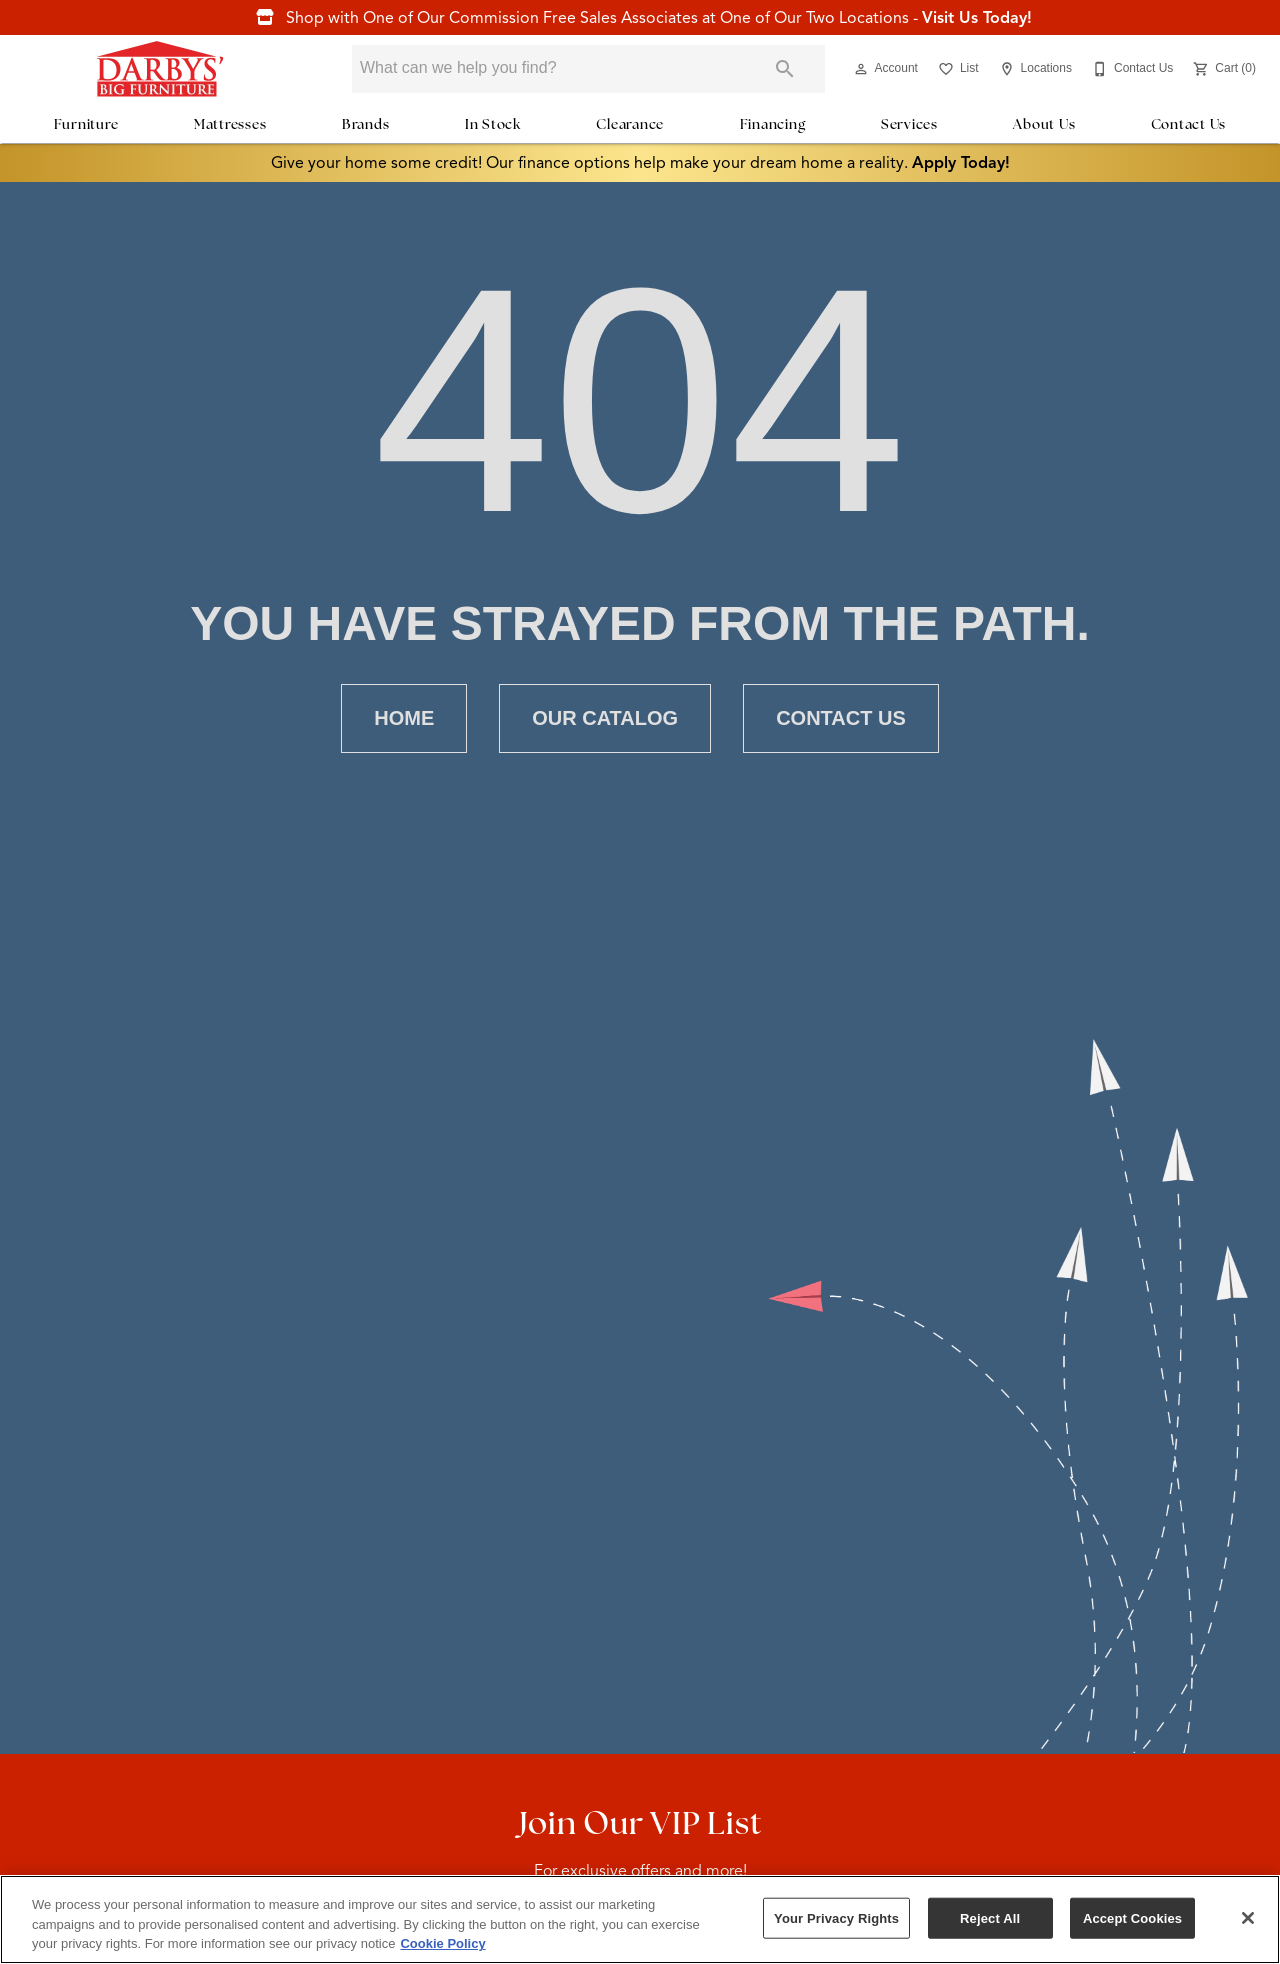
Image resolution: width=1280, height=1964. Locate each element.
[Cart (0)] (1222, 69)
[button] (861, 69)
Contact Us (1189, 124)
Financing (773, 124)
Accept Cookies (1132, 1917)
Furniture (86, 124)
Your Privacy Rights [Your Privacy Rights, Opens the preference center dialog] (836, 1917)
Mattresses (230, 124)
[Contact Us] (1130, 69)
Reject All (990, 1917)
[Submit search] (785, 69)
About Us (1044, 124)
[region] (640, 1919)
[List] (956, 69)
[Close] (1248, 1918)
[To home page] (160, 69)
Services (909, 124)
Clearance (630, 124)
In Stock (493, 124)
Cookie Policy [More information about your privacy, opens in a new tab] (442, 1943)
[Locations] (1033, 69)
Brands (366, 124)
